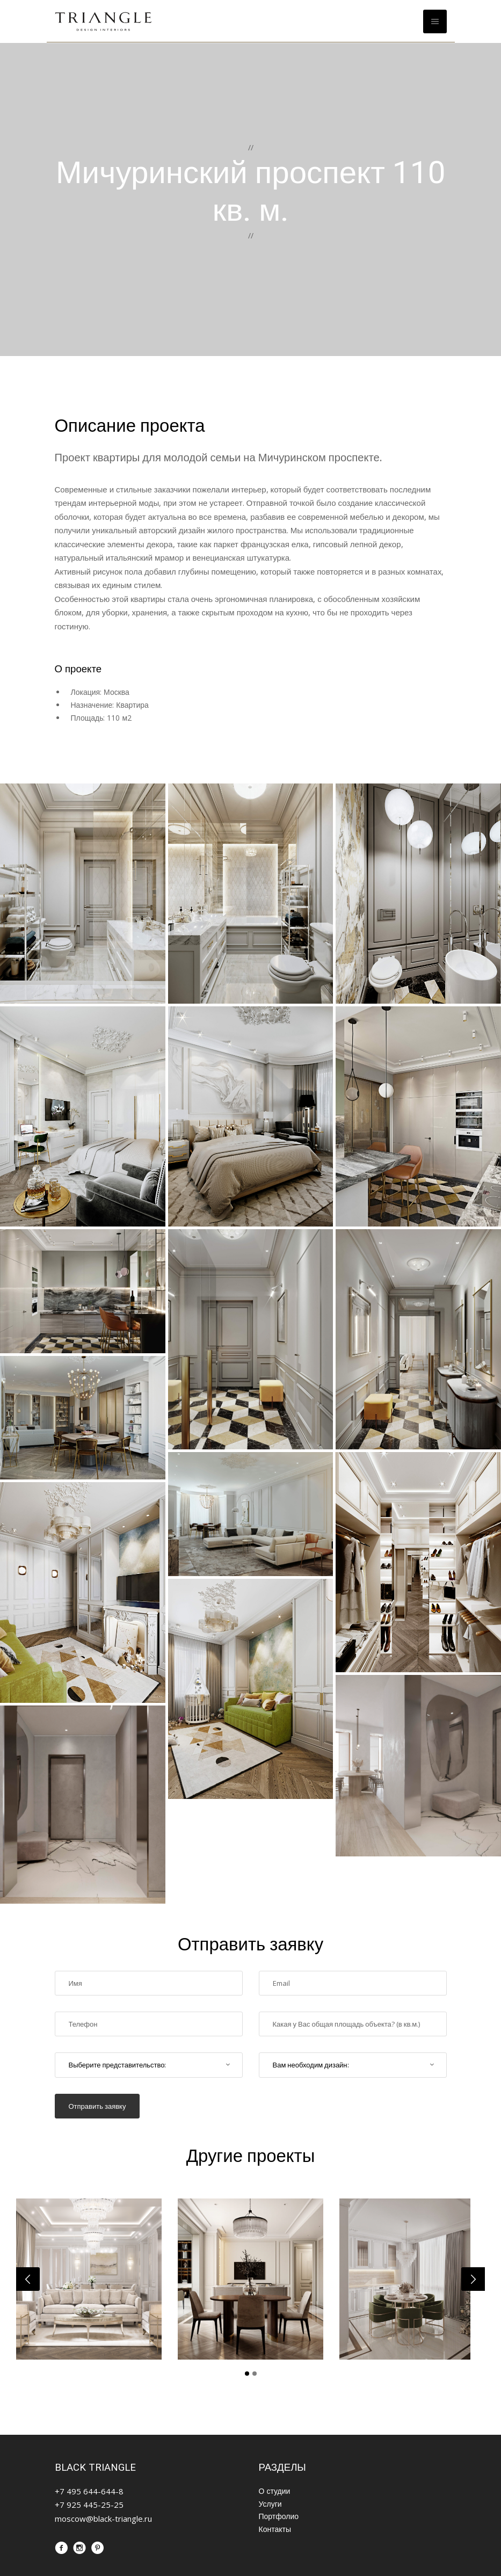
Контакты (275, 2529)
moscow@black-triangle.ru (103, 2518)
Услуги (270, 2504)
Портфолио (279, 2516)
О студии (275, 2491)
